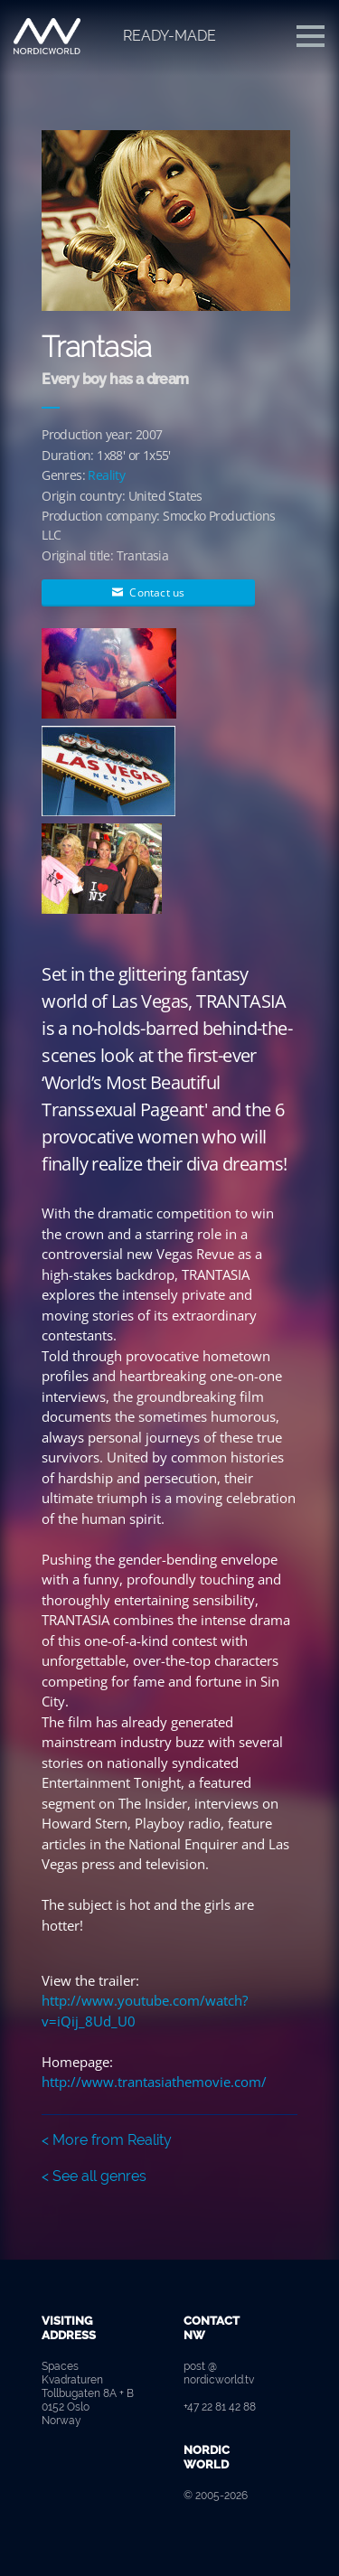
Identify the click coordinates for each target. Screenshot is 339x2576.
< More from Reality (107, 2139)
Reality (106, 475)
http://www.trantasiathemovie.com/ (154, 2082)
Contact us (148, 592)
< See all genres (94, 2176)
